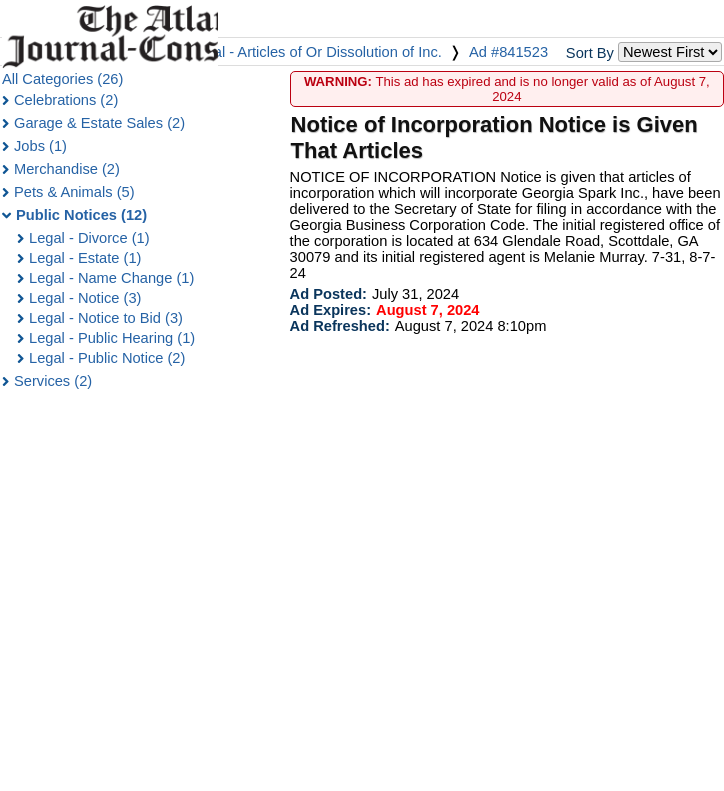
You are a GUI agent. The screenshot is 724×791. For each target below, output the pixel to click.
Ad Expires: (330, 310)
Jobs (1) (40, 146)
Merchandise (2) (67, 169)
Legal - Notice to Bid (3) (106, 318)
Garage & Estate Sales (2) (99, 123)
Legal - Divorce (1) (89, 238)
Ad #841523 (508, 52)
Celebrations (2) (66, 100)
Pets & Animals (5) (74, 192)
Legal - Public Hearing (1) (112, 338)
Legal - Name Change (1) (111, 278)
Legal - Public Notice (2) (107, 358)
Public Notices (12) (81, 215)
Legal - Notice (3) (85, 298)
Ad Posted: (328, 294)
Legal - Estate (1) (85, 258)
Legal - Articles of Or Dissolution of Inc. (315, 52)
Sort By (590, 53)
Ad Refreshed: (340, 326)
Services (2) (53, 381)
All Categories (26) (62, 79)
